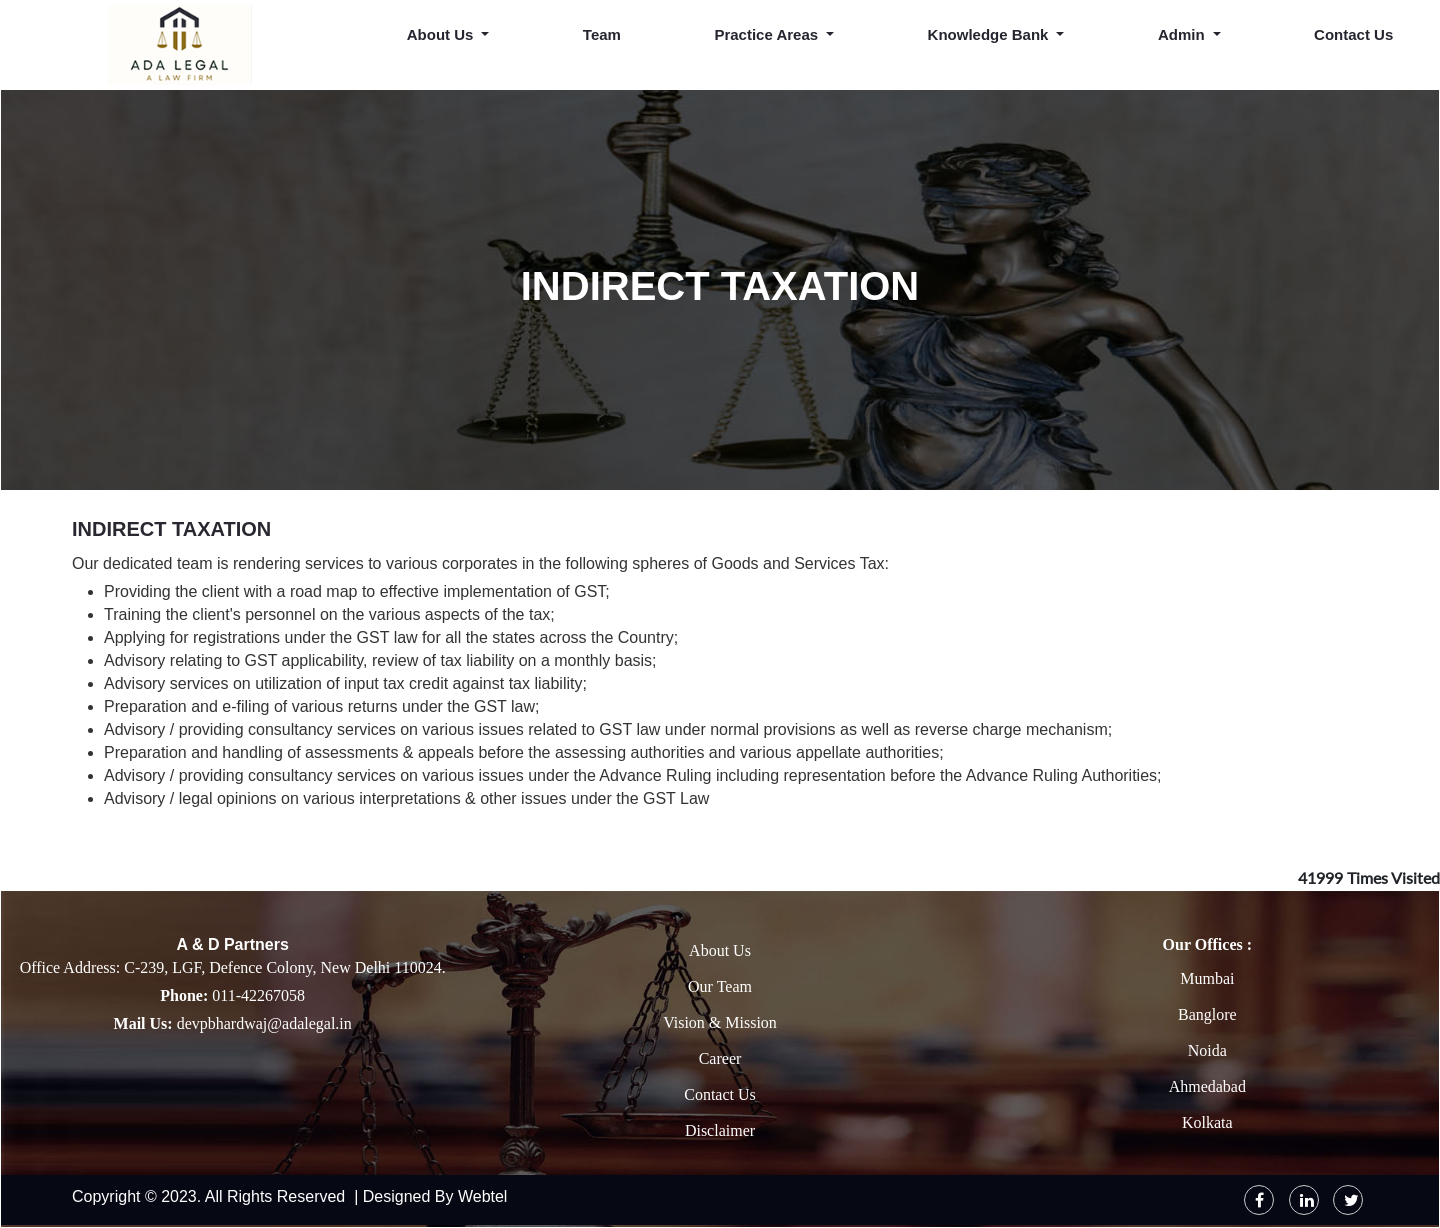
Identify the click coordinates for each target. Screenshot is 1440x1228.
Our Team (720, 986)
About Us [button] (442, 34)
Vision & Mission (720, 1022)
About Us (720, 950)
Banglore (1207, 1014)
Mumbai (1207, 978)
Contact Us (1353, 34)
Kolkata (1207, 1122)
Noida (1207, 1050)
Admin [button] (1183, 34)
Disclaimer (720, 1130)
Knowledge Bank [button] (990, 34)
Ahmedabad (1207, 1086)
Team (602, 34)
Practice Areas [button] (768, 34)
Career (720, 1058)
